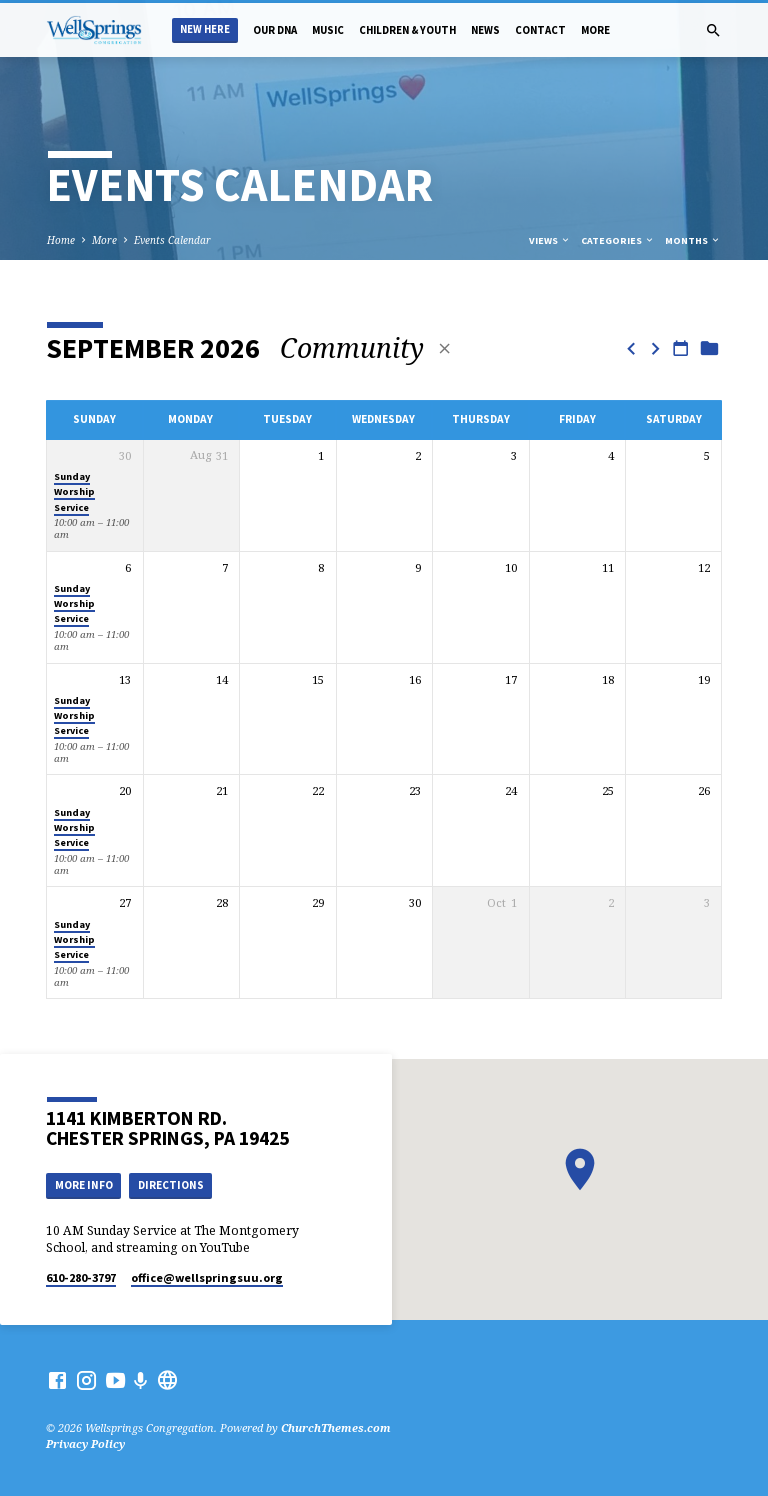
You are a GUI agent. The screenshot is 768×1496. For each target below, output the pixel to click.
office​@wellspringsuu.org (207, 1277)
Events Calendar (172, 240)
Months (693, 240)
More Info (84, 1185)
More (595, 30)
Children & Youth (407, 30)
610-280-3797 (81, 1277)
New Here (205, 29)
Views (550, 240)
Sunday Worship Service (74, 492)
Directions (171, 1185)
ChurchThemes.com (336, 1427)
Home (61, 240)
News (485, 30)
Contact (540, 30)
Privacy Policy (85, 1443)
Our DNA (275, 30)
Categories (618, 240)
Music (328, 30)
